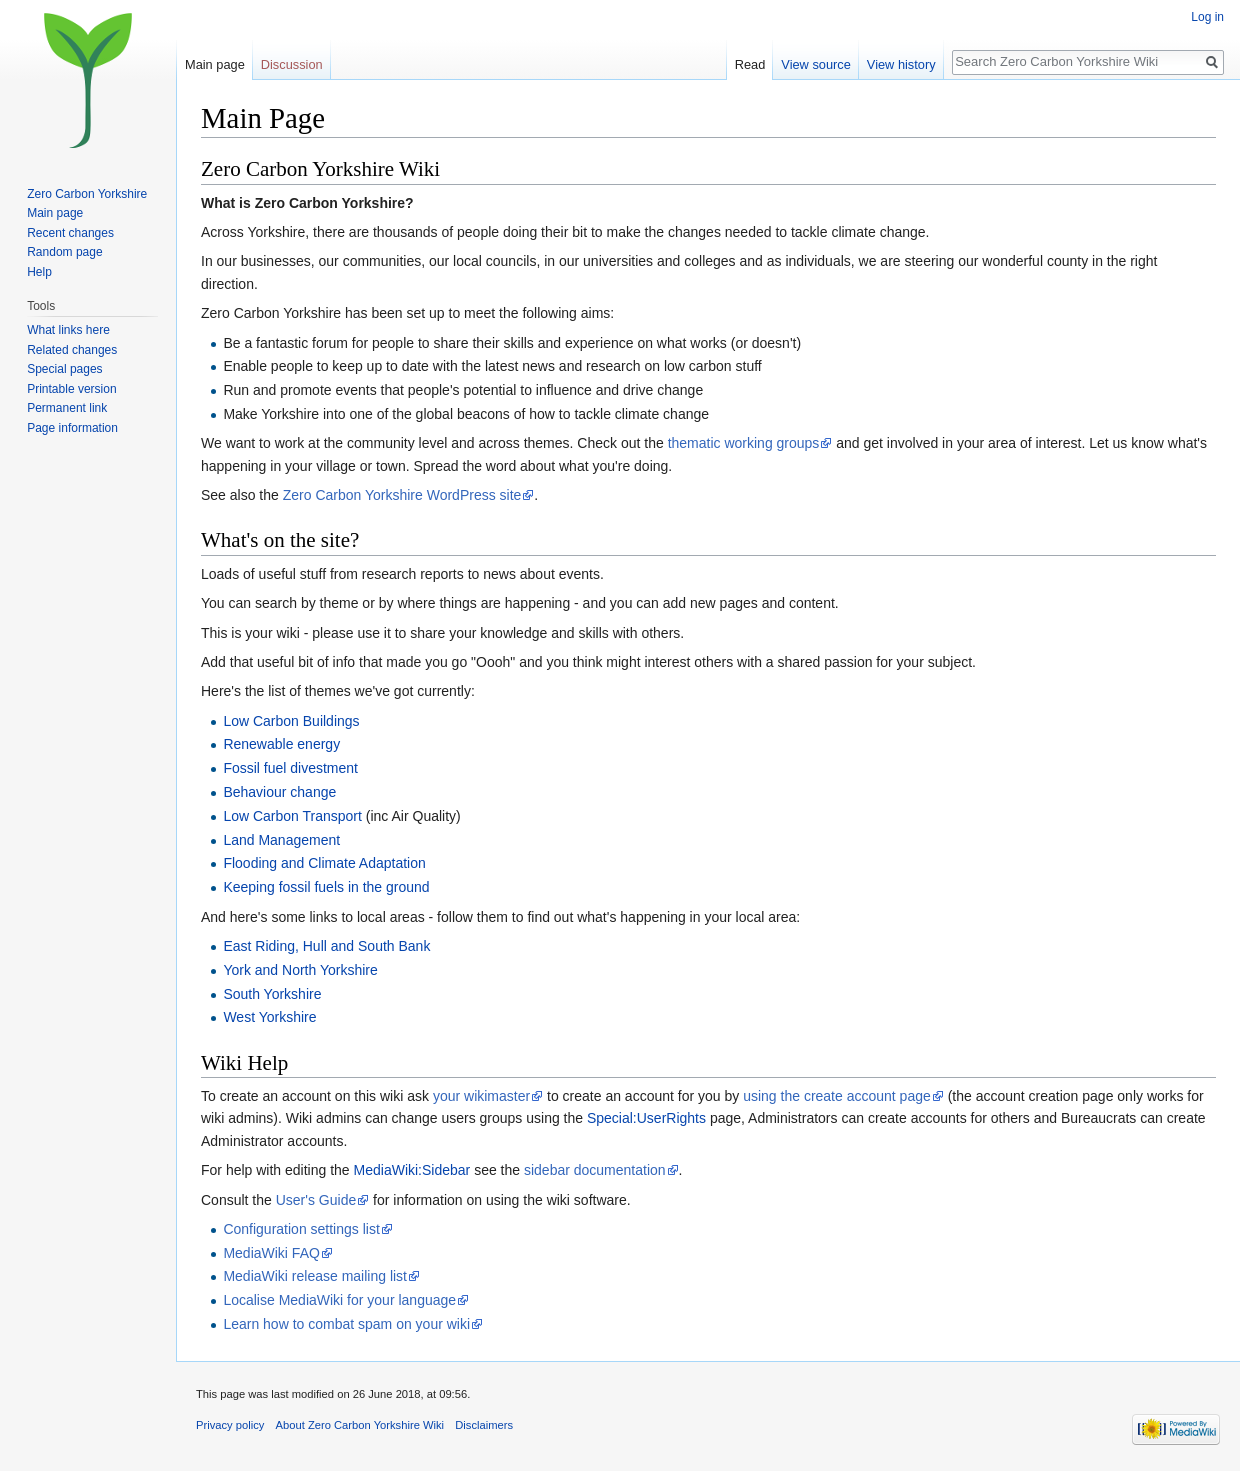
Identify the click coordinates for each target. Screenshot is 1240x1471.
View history (901, 64)
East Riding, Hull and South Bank (326, 946)
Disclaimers (484, 1425)
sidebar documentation (595, 1170)
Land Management (281, 840)
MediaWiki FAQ (271, 1253)
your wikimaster (481, 1096)
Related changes (72, 350)
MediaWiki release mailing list (315, 1276)
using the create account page (837, 1096)
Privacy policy (230, 1425)
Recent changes (70, 233)
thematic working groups (744, 443)
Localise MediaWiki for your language (339, 1300)
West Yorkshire (269, 1017)
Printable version (71, 389)
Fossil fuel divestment (290, 768)
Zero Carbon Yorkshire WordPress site (402, 495)
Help (39, 272)
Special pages (64, 369)
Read (750, 64)
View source (815, 64)
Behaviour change (279, 792)
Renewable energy (281, 744)
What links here (68, 330)
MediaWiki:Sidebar (412, 1170)
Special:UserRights (646, 1118)
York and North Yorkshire (300, 970)
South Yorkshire (272, 994)
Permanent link (67, 408)
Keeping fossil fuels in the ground (326, 887)
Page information (72, 428)
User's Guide (316, 1200)
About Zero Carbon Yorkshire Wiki (360, 1425)
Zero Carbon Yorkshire (87, 194)
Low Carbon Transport (292, 816)
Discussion (292, 64)
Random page (64, 252)
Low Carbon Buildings (291, 721)
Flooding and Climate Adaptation (324, 863)
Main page (215, 64)
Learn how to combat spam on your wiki (346, 1324)
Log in (1207, 17)
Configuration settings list (301, 1229)
